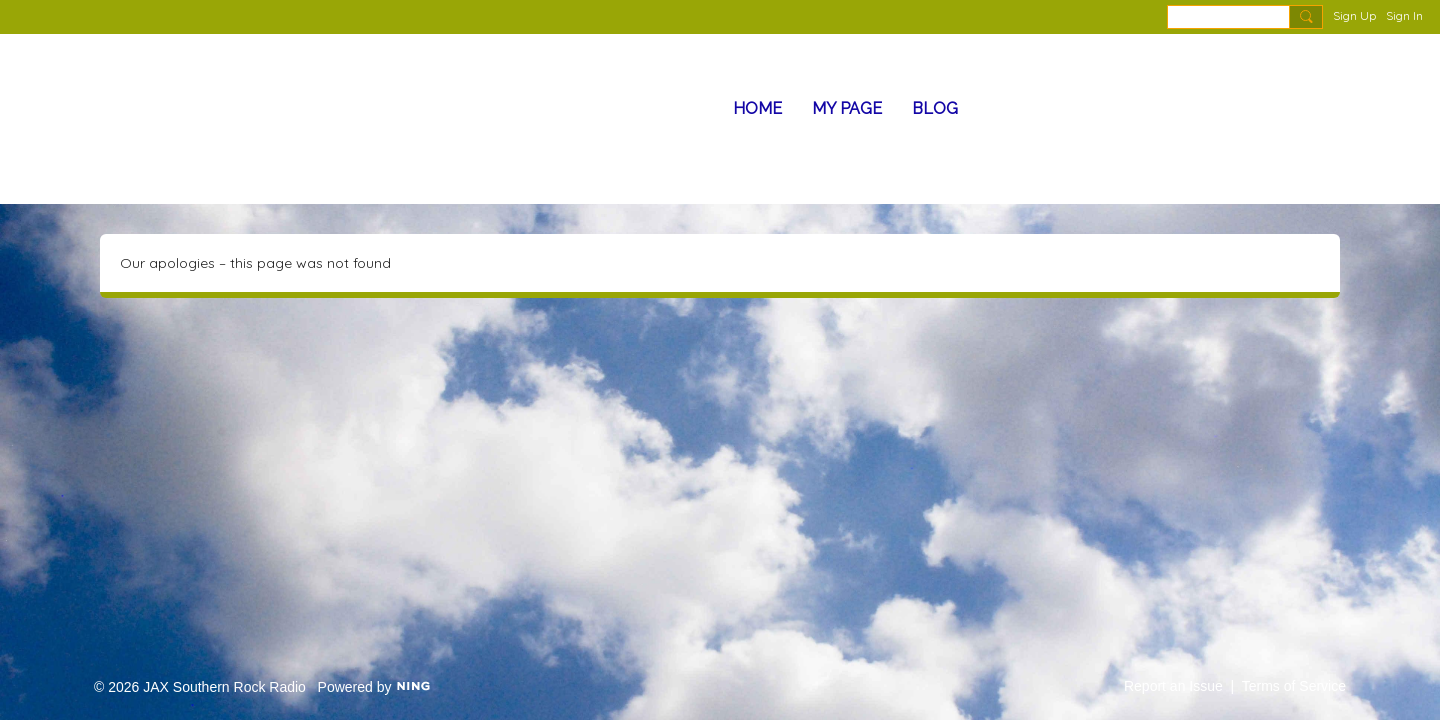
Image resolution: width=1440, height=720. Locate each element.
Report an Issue (1173, 686)
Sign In (1404, 15)
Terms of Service (1294, 686)
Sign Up (1354, 15)
